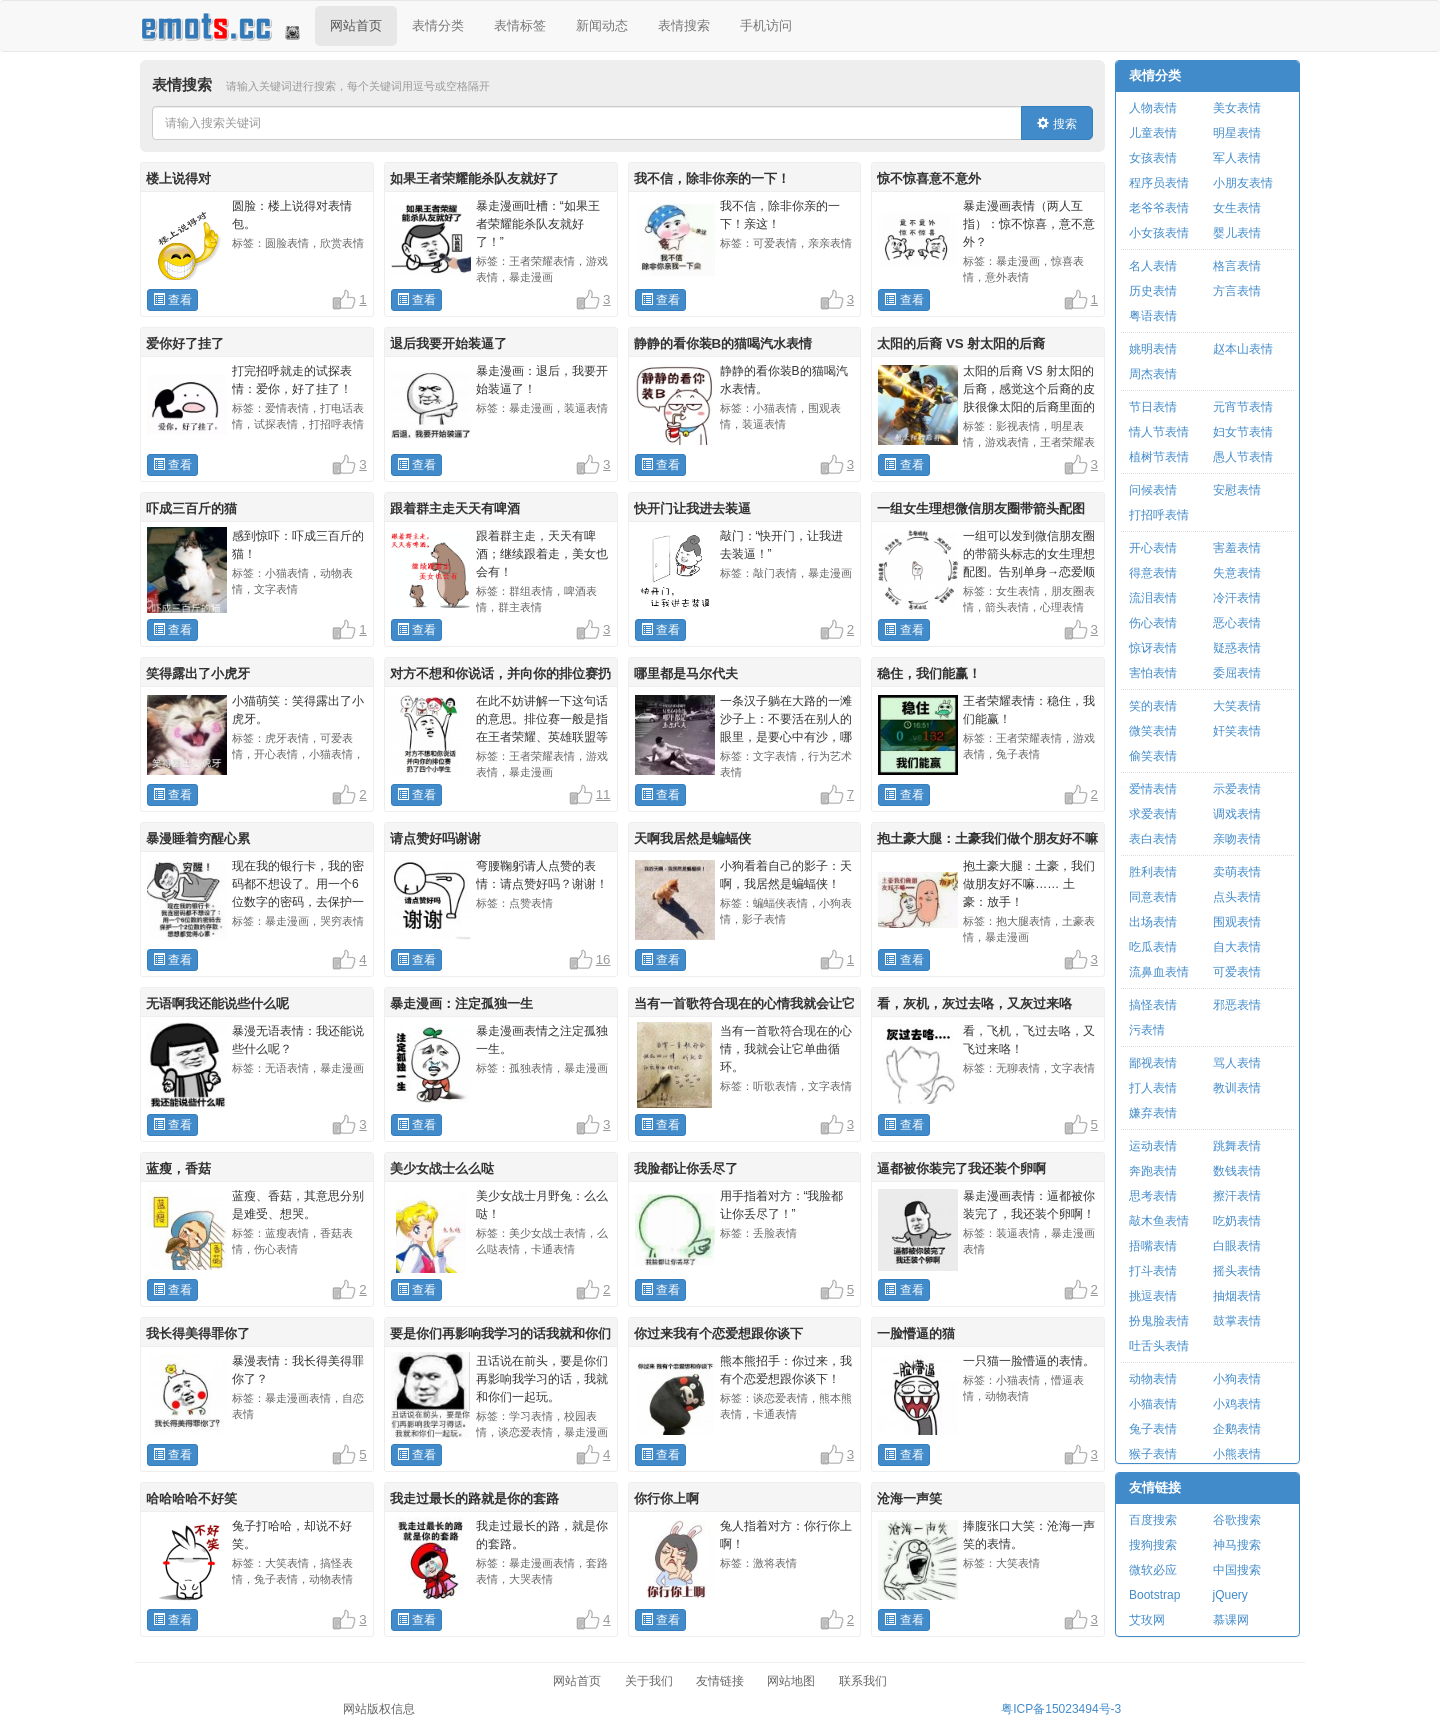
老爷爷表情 (1159, 208)
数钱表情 (1237, 1171)
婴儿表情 (1237, 233)
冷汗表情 (1237, 598)
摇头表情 (1237, 1271)
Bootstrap (1154, 1595)
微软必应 (1153, 1570)
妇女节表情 (1243, 432)
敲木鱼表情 (1159, 1221)
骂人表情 (1237, 1063)
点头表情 (1237, 897)
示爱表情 (1237, 789)
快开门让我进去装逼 (692, 508)
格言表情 (1237, 266)
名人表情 (1153, 266)
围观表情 (1237, 922)
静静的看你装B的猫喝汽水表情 (723, 343)
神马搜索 (1237, 1545)
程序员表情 (1159, 183)
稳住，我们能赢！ (929, 673)
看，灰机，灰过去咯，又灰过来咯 (974, 1003)
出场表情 (1153, 922)
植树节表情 (1159, 457)
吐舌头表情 (1159, 1346)
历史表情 (1153, 291)
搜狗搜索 (1153, 1545)
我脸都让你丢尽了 (686, 1168)
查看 (172, 300)
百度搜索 (1153, 1520)
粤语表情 (1153, 316)
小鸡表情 (1237, 1404)
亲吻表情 (1237, 839)
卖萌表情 (1237, 872)
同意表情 (1153, 897)
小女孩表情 (1159, 233)
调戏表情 (1237, 814)
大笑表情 (1237, 706)
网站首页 (356, 25)
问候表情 (1153, 490)
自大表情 (1237, 947)
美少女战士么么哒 (442, 1168)
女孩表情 (1153, 158)
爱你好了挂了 (185, 343)
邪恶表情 (1237, 1005)
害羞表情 (1237, 548)
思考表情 (1153, 1196)
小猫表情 (1153, 1404)
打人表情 (1153, 1088)
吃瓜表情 (1153, 947)
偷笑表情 (1153, 756)
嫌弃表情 (1153, 1113)
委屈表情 (1237, 673)
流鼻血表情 (1159, 972)
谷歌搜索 (1237, 1520)
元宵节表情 (1243, 407)
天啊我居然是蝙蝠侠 (692, 838)
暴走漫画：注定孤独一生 (461, 1003)
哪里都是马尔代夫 (686, 673)
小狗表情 (1237, 1379)
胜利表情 (1153, 872)
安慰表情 (1237, 490)
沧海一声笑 (909, 1498)
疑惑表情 (1237, 648)
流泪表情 (1153, 598)
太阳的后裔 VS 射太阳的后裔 (961, 343)
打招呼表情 (1159, 515)
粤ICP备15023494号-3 (1061, 1709)
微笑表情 (1153, 731)
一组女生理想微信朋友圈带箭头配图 (981, 508)
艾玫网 (1147, 1620)
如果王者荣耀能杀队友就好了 (474, 178)
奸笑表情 (1237, 731)
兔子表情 (1153, 1429)
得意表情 (1153, 573)
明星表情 (1237, 133)
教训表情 (1237, 1088)
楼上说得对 (178, 178)
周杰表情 (1153, 374)
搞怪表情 (1153, 1005)
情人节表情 (1159, 432)
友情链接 (1155, 1487)
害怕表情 (1153, 673)
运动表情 (1153, 1146)
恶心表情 (1237, 623)
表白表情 (1153, 839)
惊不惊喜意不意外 (929, 178)
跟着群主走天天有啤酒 (455, 508)
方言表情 (1237, 291)
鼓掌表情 (1237, 1321)
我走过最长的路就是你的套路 (474, 1498)
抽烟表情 (1237, 1296)
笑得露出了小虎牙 (198, 673)
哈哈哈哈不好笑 (191, 1498)
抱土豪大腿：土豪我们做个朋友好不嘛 (987, 838)
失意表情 (1237, 573)
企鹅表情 (1237, 1429)
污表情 (1147, 1030)
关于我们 (649, 1681)
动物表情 (1153, 1379)
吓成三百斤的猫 (191, 508)
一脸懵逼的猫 (916, 1333)
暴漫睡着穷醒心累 (198, 838)
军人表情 (1237, 158)
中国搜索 (1237, 1570)
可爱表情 (1237, 972)
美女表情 (1237, 108)
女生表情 (1237, 208)
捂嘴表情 (1153, 1246)
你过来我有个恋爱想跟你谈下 (718, 1333)
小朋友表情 (1243, 183)
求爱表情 (1153, 814)
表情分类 (438, 25)
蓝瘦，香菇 (178, 1168)
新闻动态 (602, 25)
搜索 (1056, 124)
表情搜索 (684, 25)
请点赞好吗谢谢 (435, 838)
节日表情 (1153, 407)
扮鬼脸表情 (1159, 1321)
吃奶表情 (1237, 1221)
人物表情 (1153, 108)
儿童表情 (1153, 133)
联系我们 (863, 1681)
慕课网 (1231, 1620)
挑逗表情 (1153, 1296)
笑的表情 (1153, 706)
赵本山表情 (1243, 349)
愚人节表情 (1243, 457)
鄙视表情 (1153, 1063)
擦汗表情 (1237, 1196)
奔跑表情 (1153, 1171)
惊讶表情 (1153, 648)
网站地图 (791, 1681)
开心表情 (1153, 548)
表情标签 (520, 25)
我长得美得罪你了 (198, 1333)
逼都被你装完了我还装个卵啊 (961, 1168)
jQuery (1230, 1595)
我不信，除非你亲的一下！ (712, 178)
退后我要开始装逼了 (448, 343)
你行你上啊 (666, 1498)
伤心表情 (1153, 623)
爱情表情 (1153, 789)
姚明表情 (1153, 349)
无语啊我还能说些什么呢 (217, 1003)
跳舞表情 (1237, 1146)
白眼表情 (1237, 1246)
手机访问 (766, 25)
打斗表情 (1153, 1271)
